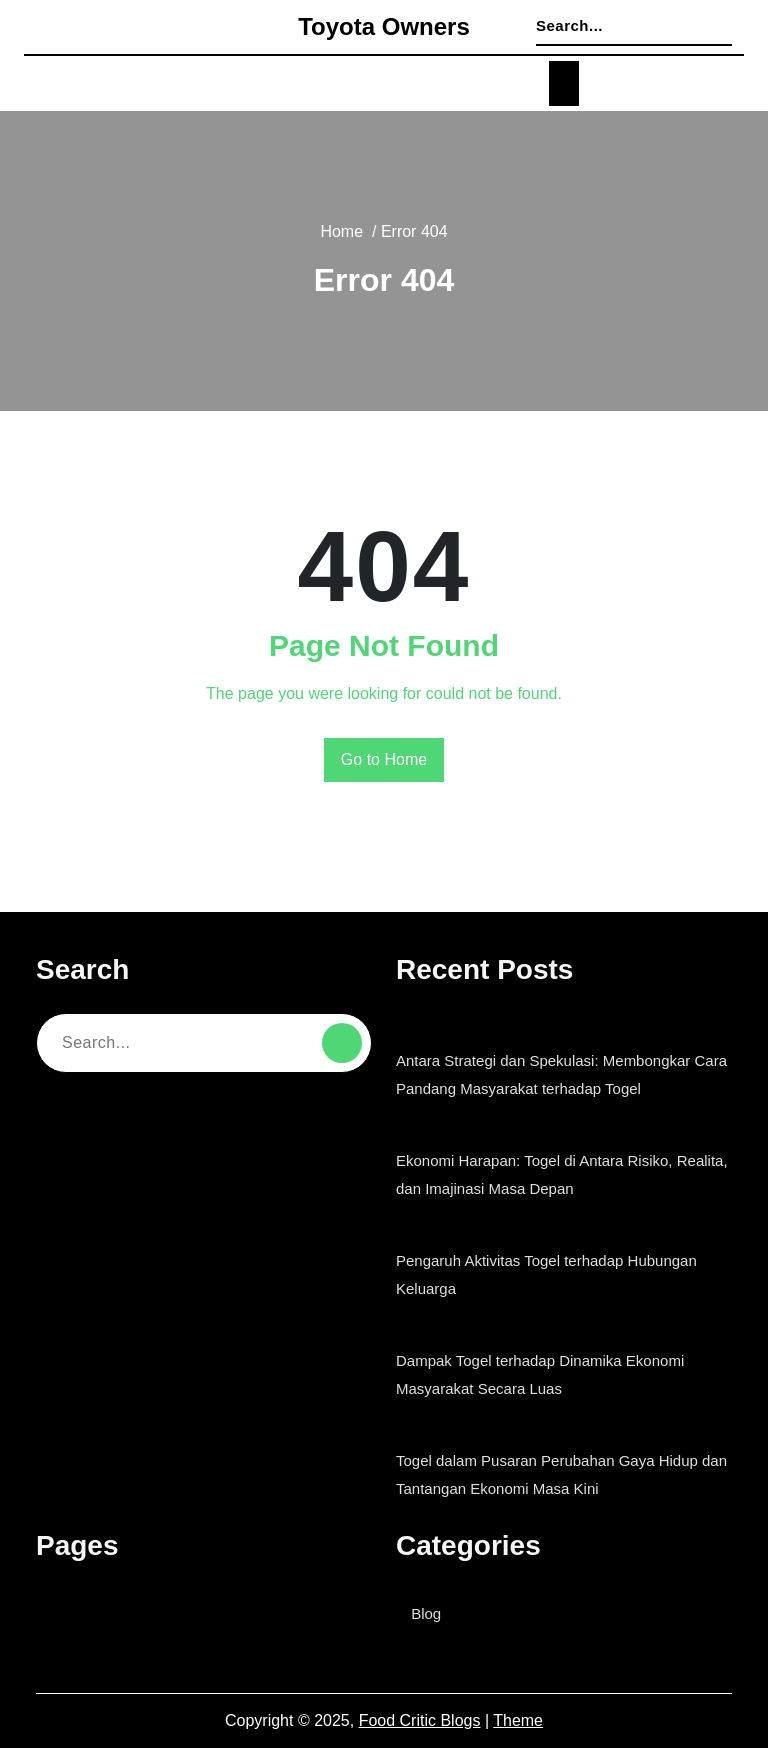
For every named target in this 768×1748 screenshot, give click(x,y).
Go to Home (384, 760)
